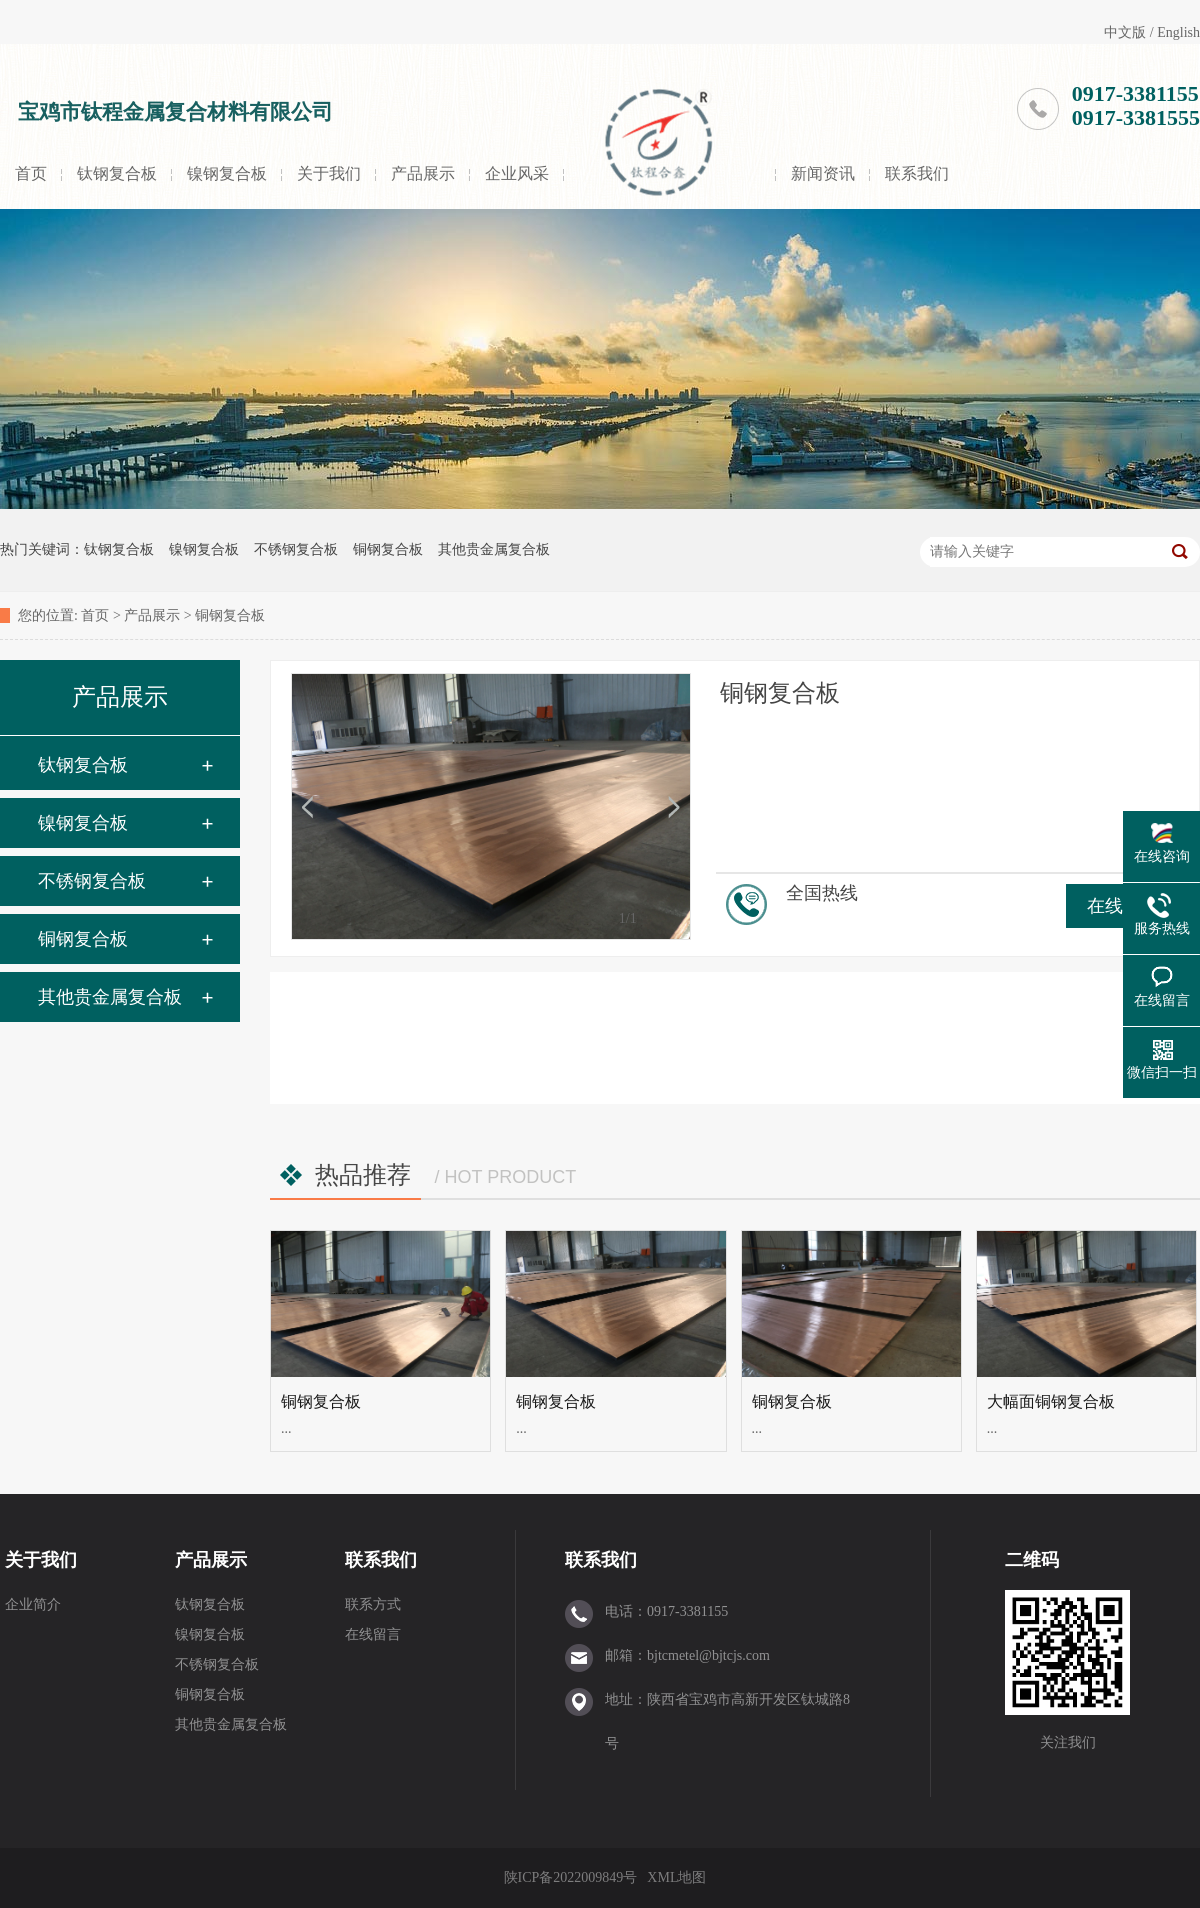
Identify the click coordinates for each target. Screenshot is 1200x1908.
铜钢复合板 (388, 549)
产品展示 (423, 173)
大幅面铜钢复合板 (1051, 1401)
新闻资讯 (823, 173)
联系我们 (917, 173)
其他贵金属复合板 (494, 549)
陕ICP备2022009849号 (571, 1877)
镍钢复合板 (227, 173)
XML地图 (676, 1877)
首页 (31, 173)
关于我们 (329, 173)
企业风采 (517, 173)
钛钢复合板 (117, 173)
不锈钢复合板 (296, 549)
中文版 (1125, 32)
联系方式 (373, 1604)
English (1178, 32)
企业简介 (33, 1604)
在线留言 (373, 1634)
